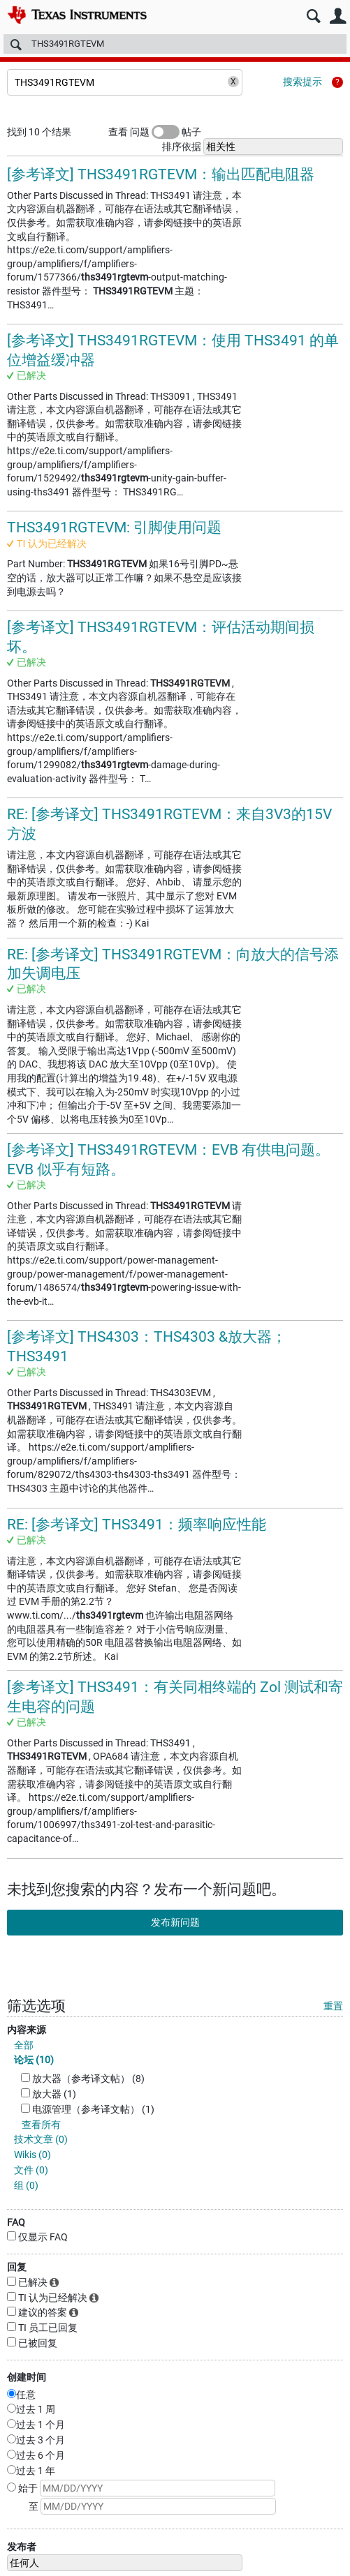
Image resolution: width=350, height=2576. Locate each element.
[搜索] (175, 44)
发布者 (21, 2546)
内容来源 (26, 2029)
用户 (338, 16)
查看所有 (41, 2124)
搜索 (313, 16)
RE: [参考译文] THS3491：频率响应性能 (136, 1524)
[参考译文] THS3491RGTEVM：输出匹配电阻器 (160, 174)
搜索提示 (302, 81)
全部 (24, 2045)
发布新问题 (175, 1922)
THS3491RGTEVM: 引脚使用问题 (114, 527)
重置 (333, 2006)
